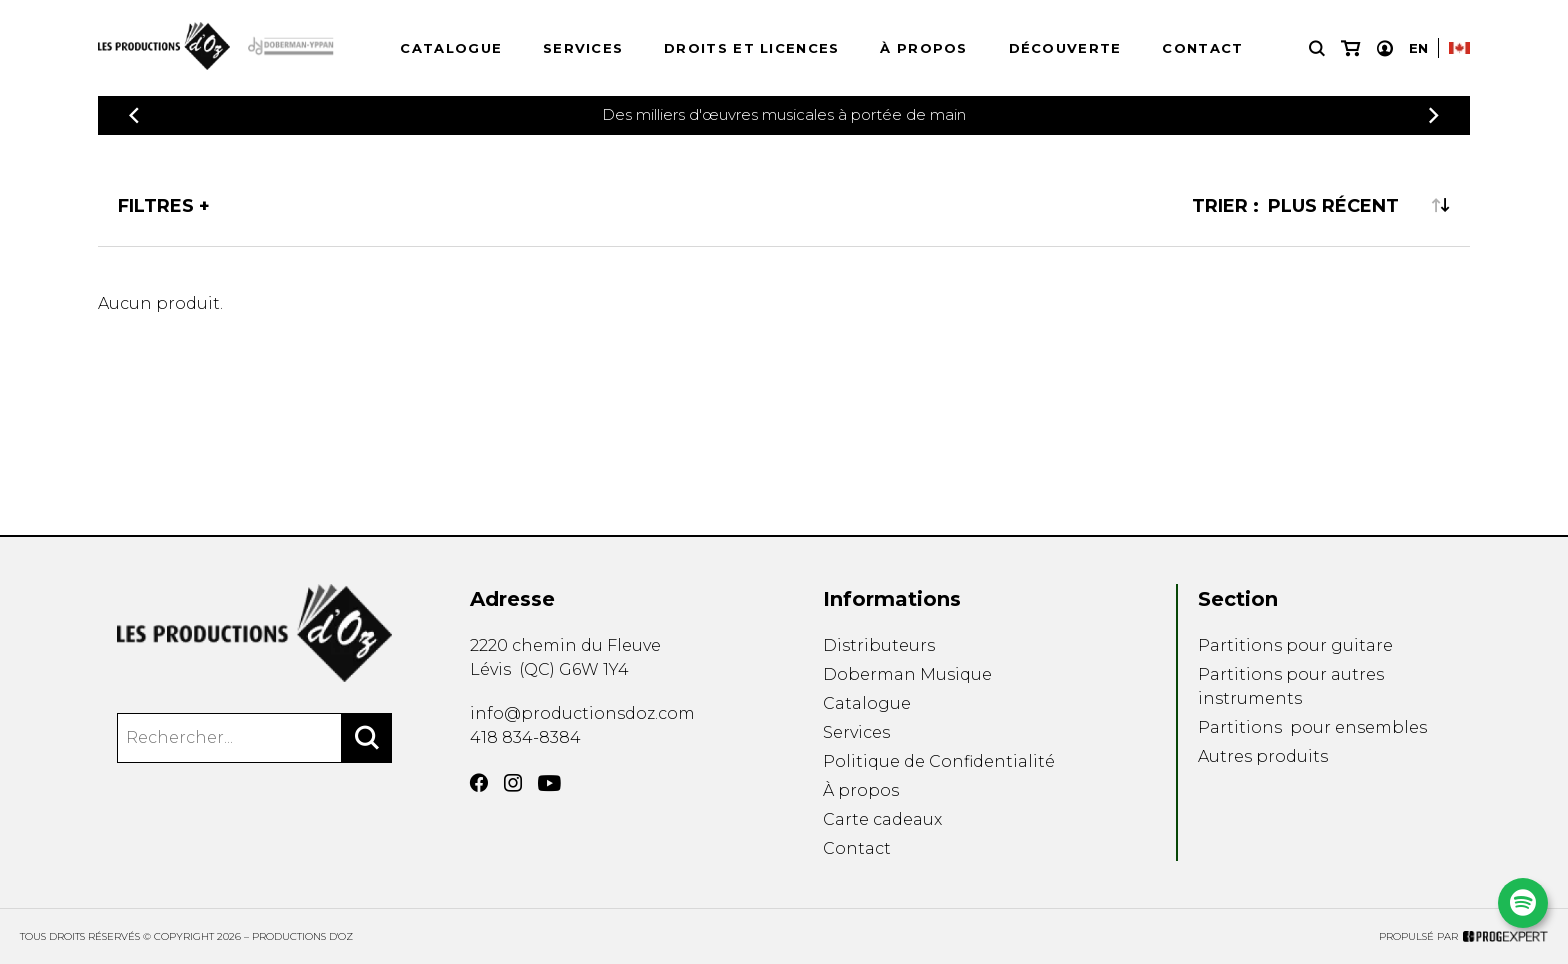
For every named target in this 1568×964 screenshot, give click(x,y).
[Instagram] (513, 783)
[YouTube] (549, 783)
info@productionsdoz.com (582, 713)
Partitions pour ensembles (1312, 727)
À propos (923, 48)
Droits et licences (751, 48)
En (1418, 48)
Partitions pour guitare (1295, 645)
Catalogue (451, 48)
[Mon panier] (1350, 48)
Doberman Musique (907, 674)
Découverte (1065, 48)
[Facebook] (479, 783)
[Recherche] (1317, 48)
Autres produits (1263, 756)
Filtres (156, 206)
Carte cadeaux (882, 819)
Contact (1202, 48)
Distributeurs (879, 645)
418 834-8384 (525, 737)
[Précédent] (134, 115)
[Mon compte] (1385, 48)
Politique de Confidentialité (939, 761)
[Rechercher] (367, 738)
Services (583, 48)
